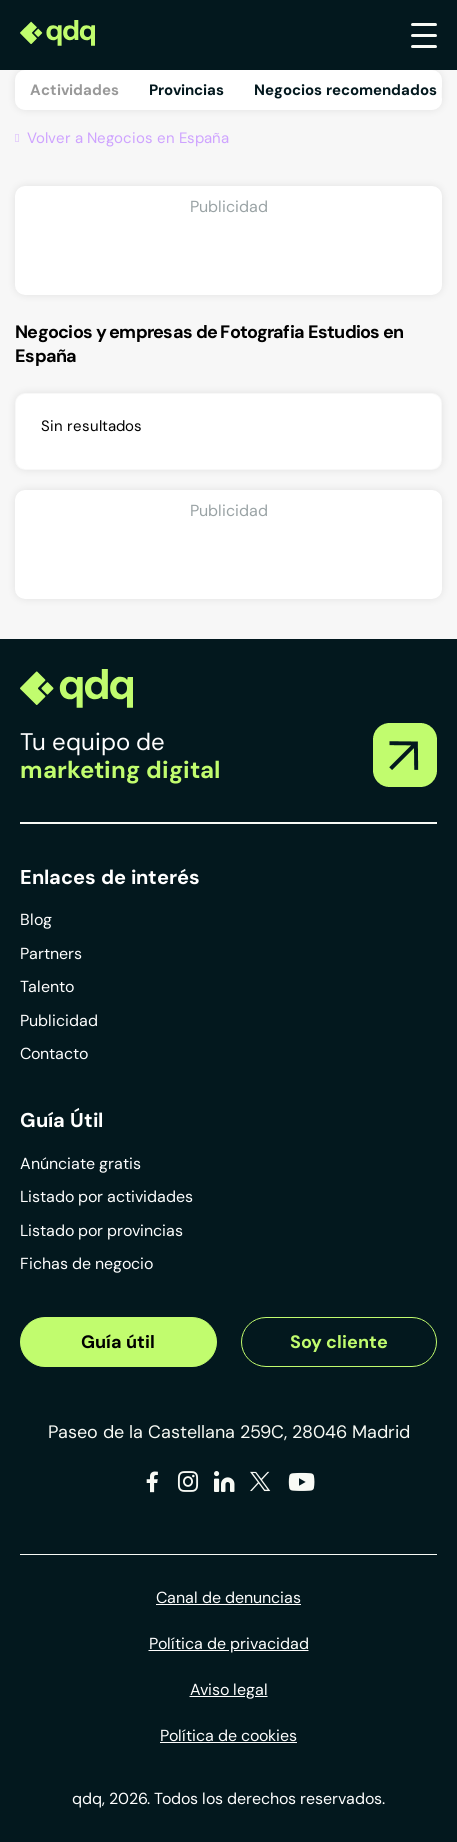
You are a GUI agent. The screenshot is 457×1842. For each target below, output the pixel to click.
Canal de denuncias (228, 1597)
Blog (36, 919)
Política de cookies (228, 1735)
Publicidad (59, 1020)
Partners (51, 953)
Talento (47, 986)
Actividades (74, 90)
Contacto (54, 1053)
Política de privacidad (229, 1643)
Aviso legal (229, 1689)
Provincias (186, 90)
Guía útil (118, 1342)
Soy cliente (339, 1342)
